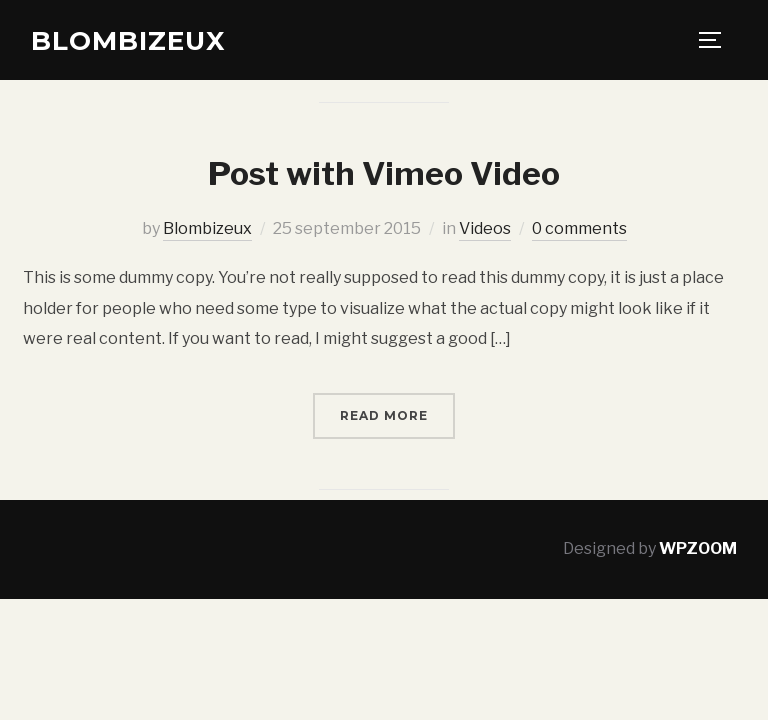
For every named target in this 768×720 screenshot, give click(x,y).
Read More (384, 415)
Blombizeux (128, 41)
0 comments (579, 228)
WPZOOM (698, 548)
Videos (485, 228)
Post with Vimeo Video (384, 173)
